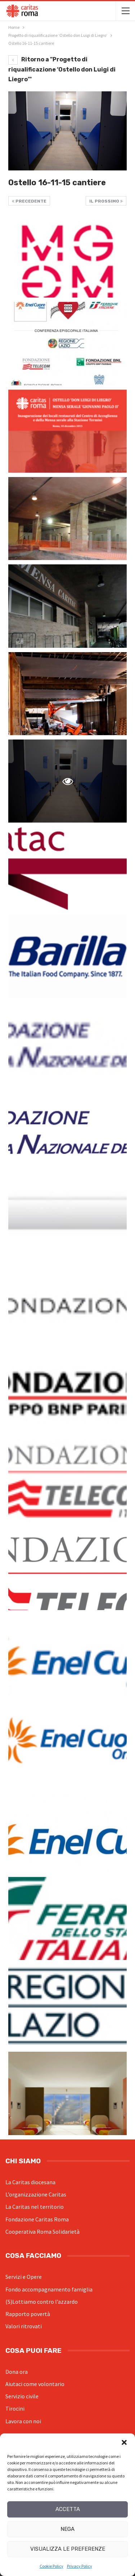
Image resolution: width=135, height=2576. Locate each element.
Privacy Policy (79, 2566)
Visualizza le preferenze (67, 2549)
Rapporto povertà (27, 2313)
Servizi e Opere (23, 2276)
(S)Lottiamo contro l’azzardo (41, 2301)
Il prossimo (106, 201)
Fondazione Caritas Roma (37, 2219)
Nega (67, 2529)
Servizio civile (22, 2396)
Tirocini (14, 2408)
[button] (124, 2442)
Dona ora (16, 2371)
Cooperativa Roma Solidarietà (42, 2231)
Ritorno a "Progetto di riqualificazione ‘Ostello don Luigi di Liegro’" (62, 69)
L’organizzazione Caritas (35, 2194)
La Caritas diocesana (30, 2182)
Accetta (67, 2509)
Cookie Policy (51, 2566)
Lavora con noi (23, 2421)
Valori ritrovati (23, 2326)
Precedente (29, 201)
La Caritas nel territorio (34, 2206)
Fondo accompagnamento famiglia (49, 2289)
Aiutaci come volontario (34, 2384)
